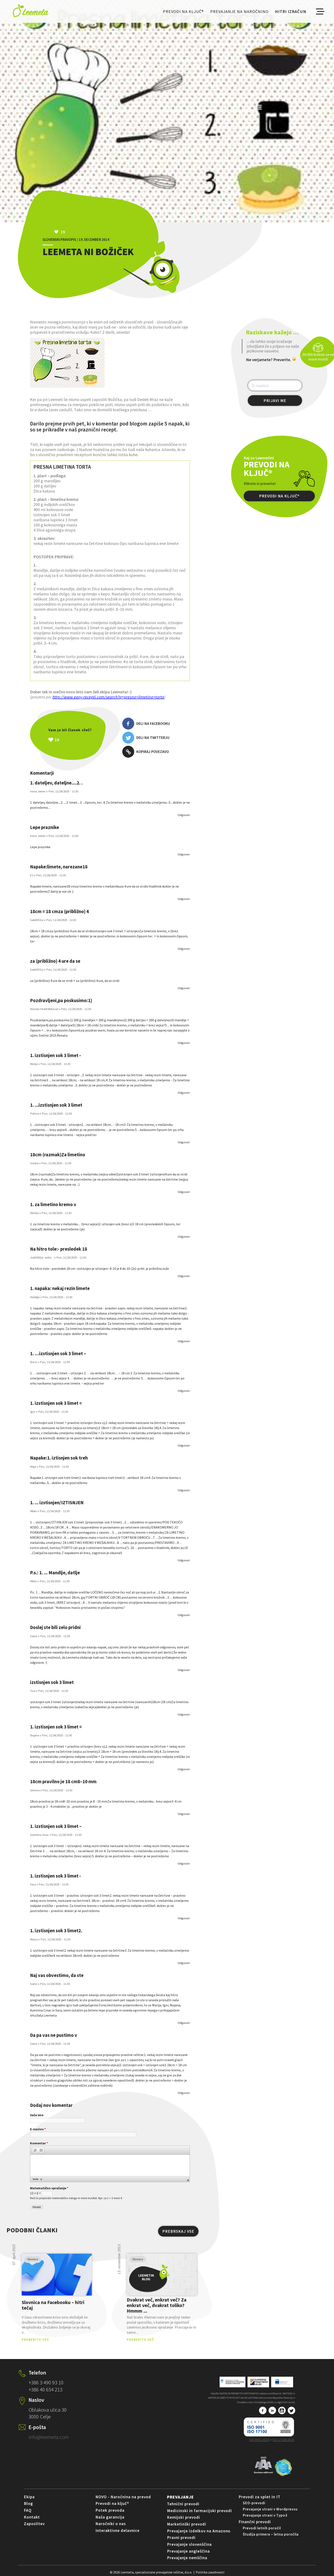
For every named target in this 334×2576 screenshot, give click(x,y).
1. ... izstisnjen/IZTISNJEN (57, 1503)
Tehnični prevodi (183, 2503)
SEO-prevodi (254, 2503)
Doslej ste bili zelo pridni (55, 1627)
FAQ (28, 2510)
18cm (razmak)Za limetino (57, 1155)
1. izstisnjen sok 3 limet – (56, 1826)
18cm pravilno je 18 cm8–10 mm (63, 1781)
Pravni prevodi (181, 2537)
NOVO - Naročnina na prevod (123, 2496)
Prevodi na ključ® (183, 11)
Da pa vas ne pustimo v (53, 2035)
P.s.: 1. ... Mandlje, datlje (55, 1573)
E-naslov (38, 2129)
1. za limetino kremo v (53, 1204)
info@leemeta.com (49, 2437)
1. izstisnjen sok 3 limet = (56, 1403)
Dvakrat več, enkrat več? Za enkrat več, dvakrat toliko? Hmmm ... (156, 2305)
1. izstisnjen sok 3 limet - (55, 1055)
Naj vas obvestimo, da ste (57, 1975)
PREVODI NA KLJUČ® (279, 496)
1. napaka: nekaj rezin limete (60, 1288)
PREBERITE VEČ (35, 2339)
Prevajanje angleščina (188, 2551)
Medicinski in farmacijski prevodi (199, 2510)
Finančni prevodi (255, 2521)
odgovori (184, 815)
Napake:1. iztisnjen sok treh (59, 1458)
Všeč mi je (79, 740)
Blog (28, 2503)
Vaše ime (36, 2115)
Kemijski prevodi (183, 2517)
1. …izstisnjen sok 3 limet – (58, 1353)
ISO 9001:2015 (259, 2440)
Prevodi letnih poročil (262, 2528)
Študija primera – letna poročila (271, 2534)
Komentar (39, 2143)
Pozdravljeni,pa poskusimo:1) (61, 1000)
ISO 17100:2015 (283, 2440)
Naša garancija (109, 2517)
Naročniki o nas (110, 2523)
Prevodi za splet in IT (259, 2496)
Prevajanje (180, 2497)
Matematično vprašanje (49, 2188)
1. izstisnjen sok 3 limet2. (56, 1931)
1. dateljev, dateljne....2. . (56, 783)
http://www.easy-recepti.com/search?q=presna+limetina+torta (108, 697)
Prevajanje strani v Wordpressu (270, 2509)
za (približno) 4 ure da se (55, 961)
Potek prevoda (109, 2510)
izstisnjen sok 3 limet (52, 1682)
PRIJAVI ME (274, 400)
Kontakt (32, 2517)
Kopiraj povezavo (145, 752)
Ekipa (29, 2496)
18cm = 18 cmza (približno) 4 (59, 911)
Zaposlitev (34, 2523)
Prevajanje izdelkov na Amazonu (198, 2530)
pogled (57, 2275)
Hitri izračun (290, 11)
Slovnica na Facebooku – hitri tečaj (53, 2305)
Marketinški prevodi (186, 2524)
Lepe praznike (44, 827)
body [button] (35, 2179)
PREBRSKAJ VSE (178, 2231)
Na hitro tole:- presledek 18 (58, 1249)
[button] (35, 2150)
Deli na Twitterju (145, 738)
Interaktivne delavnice (117, 2530)
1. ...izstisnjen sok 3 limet (56, 1105)
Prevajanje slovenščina (189, 2544)
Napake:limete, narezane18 (59, 867)
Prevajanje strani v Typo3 (265, 2515)
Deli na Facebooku (146, 724)
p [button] (41, 2179)
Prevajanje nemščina (187, 2557)
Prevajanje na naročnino (239, 11)
